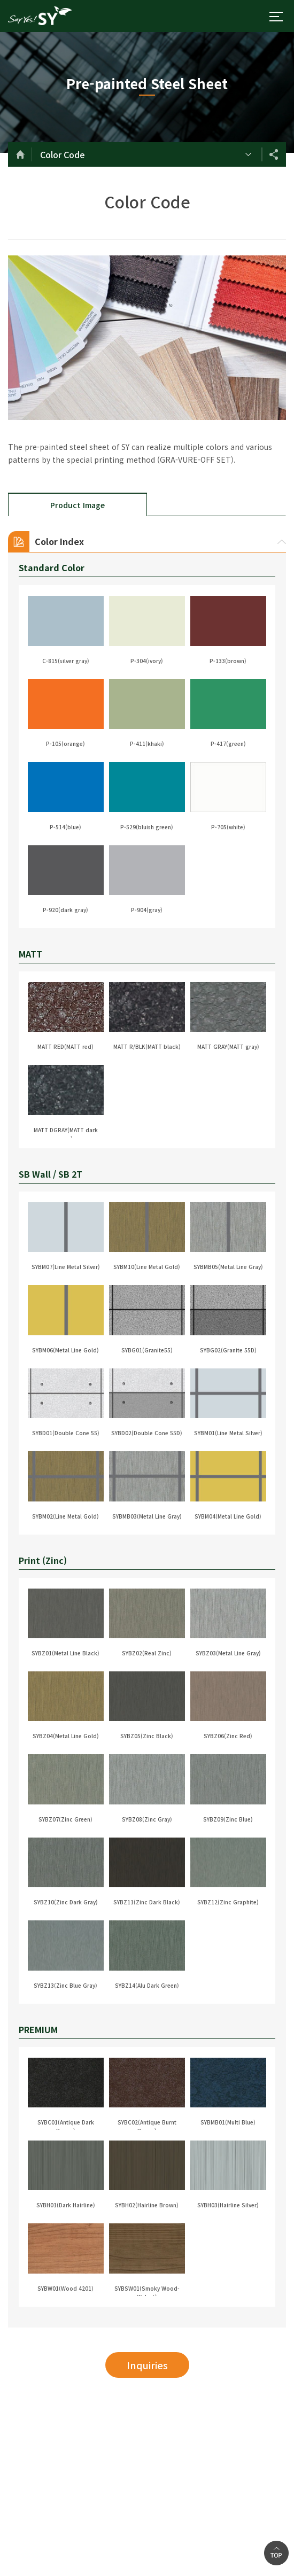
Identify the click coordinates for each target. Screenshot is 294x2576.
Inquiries (147, 2365)
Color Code (62, 154)
